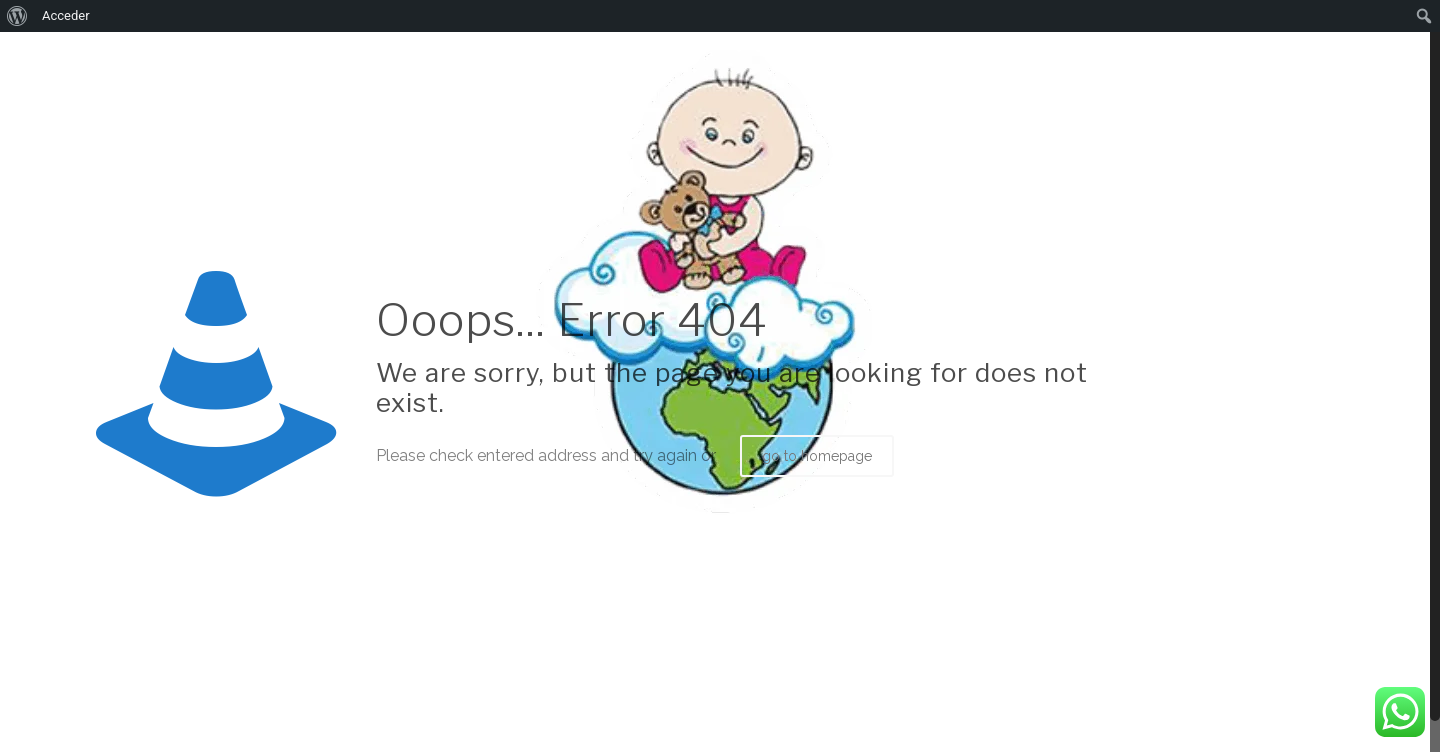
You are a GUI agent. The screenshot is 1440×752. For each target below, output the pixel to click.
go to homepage (817, 456)
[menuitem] (17, 16)
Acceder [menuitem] (66, 15)
